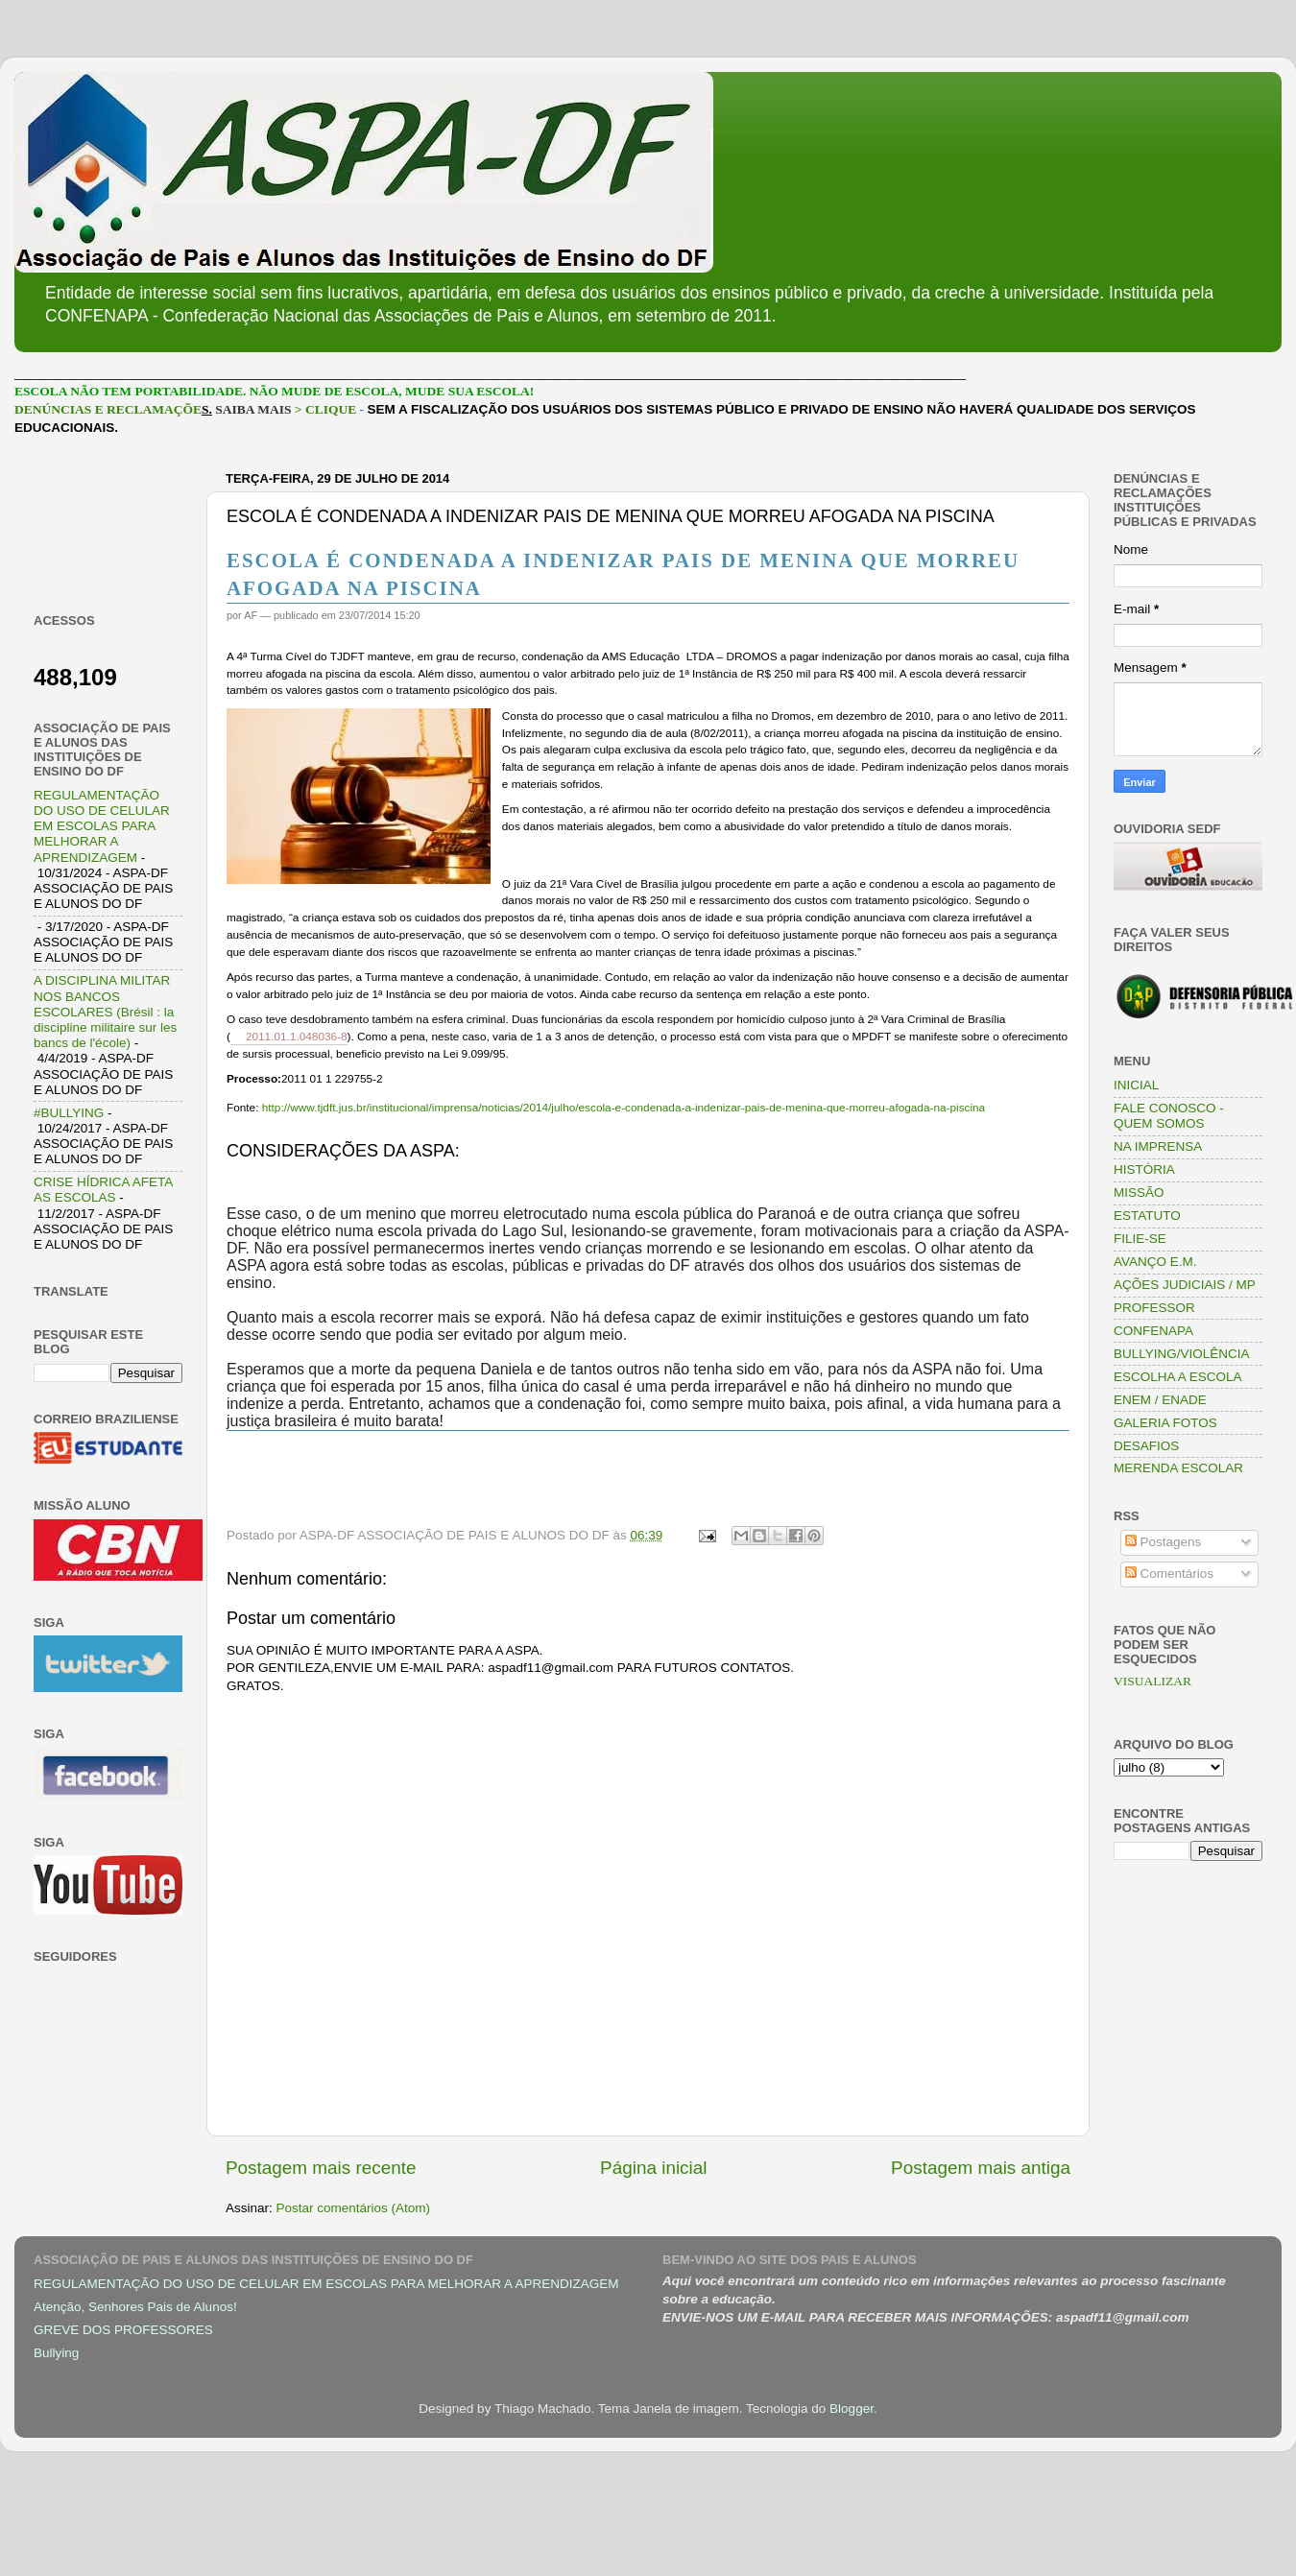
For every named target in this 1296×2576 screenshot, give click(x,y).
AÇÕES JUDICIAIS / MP (1185, 1284)
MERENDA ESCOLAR (1178, 1468)
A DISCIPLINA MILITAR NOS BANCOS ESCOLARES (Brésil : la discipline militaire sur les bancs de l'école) (105, 1011)
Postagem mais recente (321, 2168)
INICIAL (1136, 1085)
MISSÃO (1139, 1192)
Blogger (851, 2408)
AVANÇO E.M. (1155, 1261)
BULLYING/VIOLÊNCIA (1182, 1354)
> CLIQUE (325, 409)
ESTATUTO (1147, 1215)
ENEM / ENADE (1160, 1400)
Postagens (1163, 1542)
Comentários (1169, 1573)
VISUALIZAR (1152, 1681)
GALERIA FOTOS (1165, 1423)
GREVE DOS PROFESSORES (123, 2330)
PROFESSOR (1154, 1307)
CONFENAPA (1153, 1331)
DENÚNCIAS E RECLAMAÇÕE (108, 409)
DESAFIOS (1146, 1446)
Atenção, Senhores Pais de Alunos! (135, 2307)
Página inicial (653, 2168)
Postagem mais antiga (980, 2168)
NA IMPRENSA (1158, 1146)
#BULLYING (69, 1113)
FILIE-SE (1140, 1238)
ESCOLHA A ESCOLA (1178, 1377)
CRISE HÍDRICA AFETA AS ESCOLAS (103, 1190)
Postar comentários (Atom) (353, 2208)
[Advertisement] (108, 524)
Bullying (56, 2353)
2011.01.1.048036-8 (297, 1036)
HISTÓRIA (1144, 1169)
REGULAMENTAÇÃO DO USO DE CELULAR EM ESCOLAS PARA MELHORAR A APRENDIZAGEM (102, 826)
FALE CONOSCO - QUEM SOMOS (1169, 1116)
